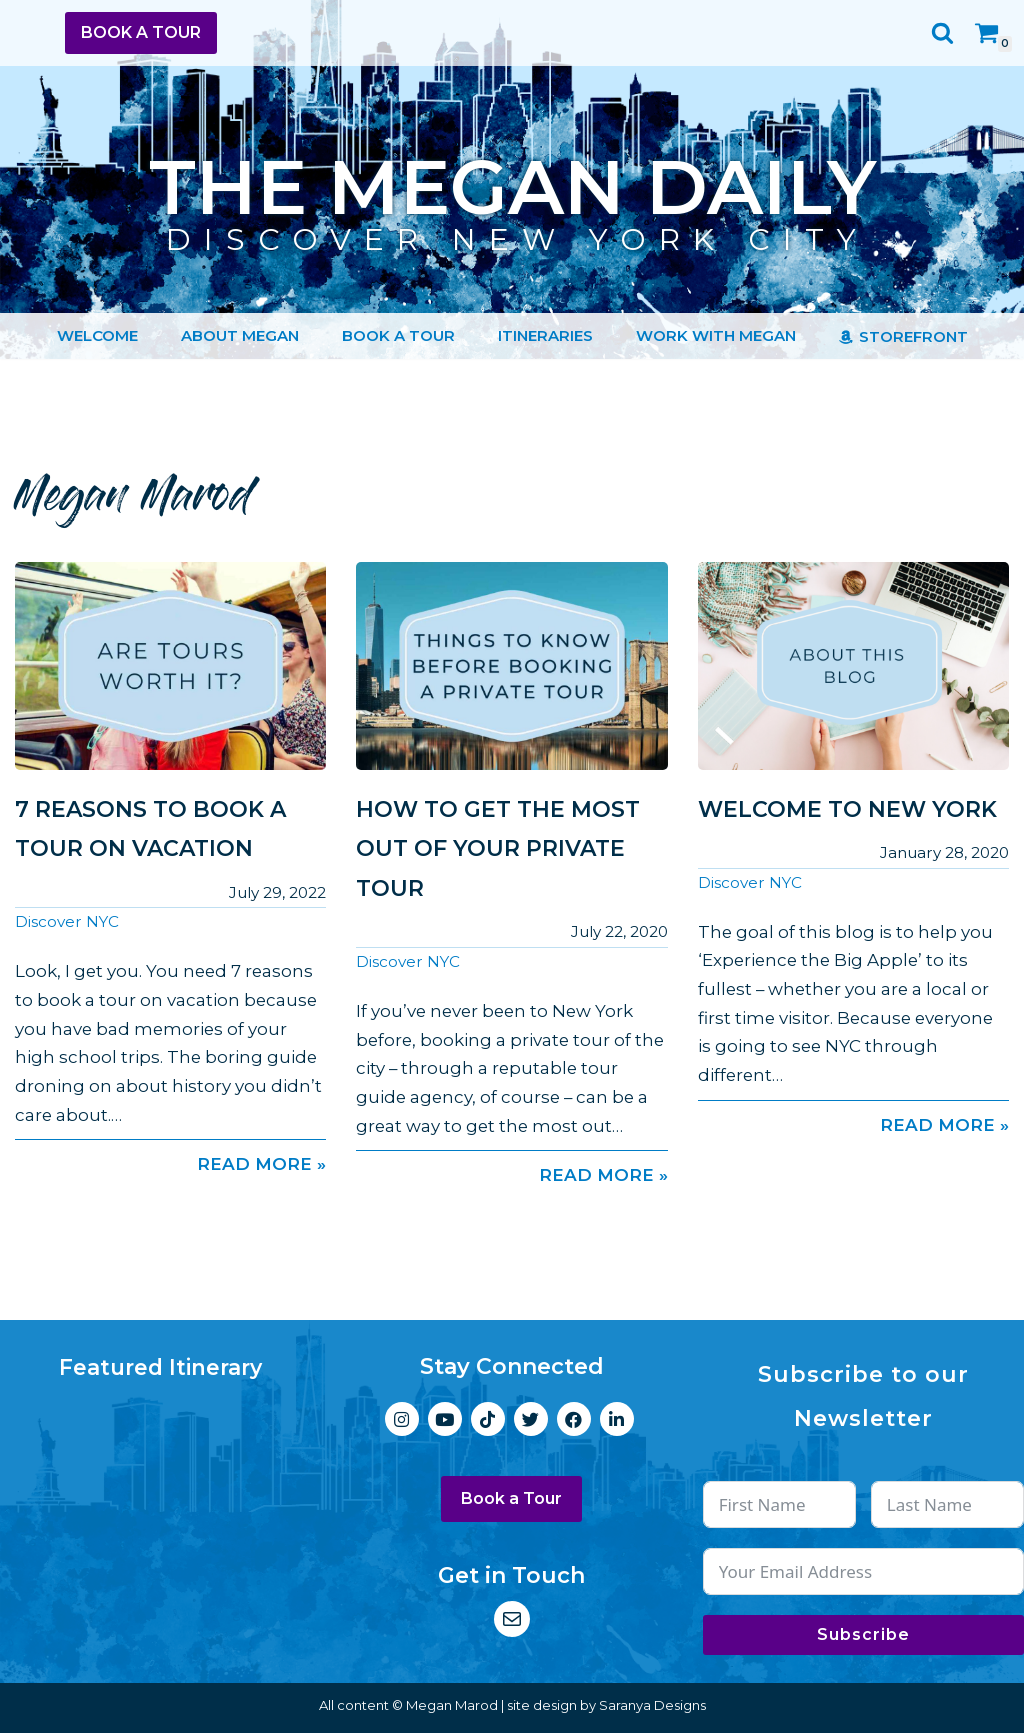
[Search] (942, 32)
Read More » (170, 1166)
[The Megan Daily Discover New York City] (512, 189)
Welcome (97, 335)
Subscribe (863, 1636)
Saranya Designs (652, 1707)
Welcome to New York (847, 809)
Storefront (913, 336)
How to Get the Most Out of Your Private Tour (498, 849)
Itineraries (545, 335)
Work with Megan (716, 335)
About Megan (240, 335)
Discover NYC (67, 922)
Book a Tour (141, 32)
